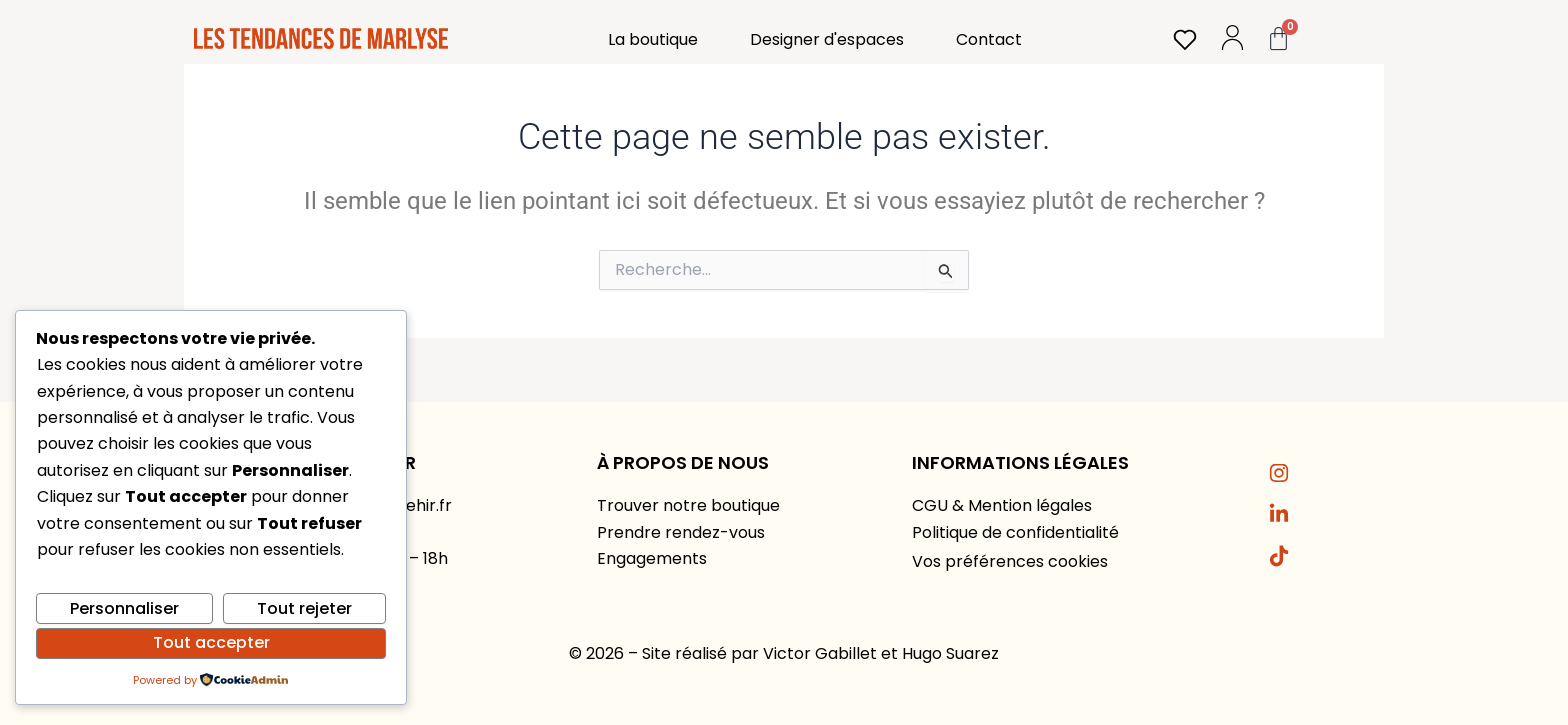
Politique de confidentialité (1015, 532)
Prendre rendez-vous (681, 532)
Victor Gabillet (820, 653)
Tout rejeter (304, 608)
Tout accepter (211, 642)
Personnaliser (124, 608)
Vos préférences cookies (1010, 561)
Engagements (652, 558)
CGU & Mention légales (1002, 505)
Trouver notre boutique (688, 505)
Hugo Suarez (950, 653)
